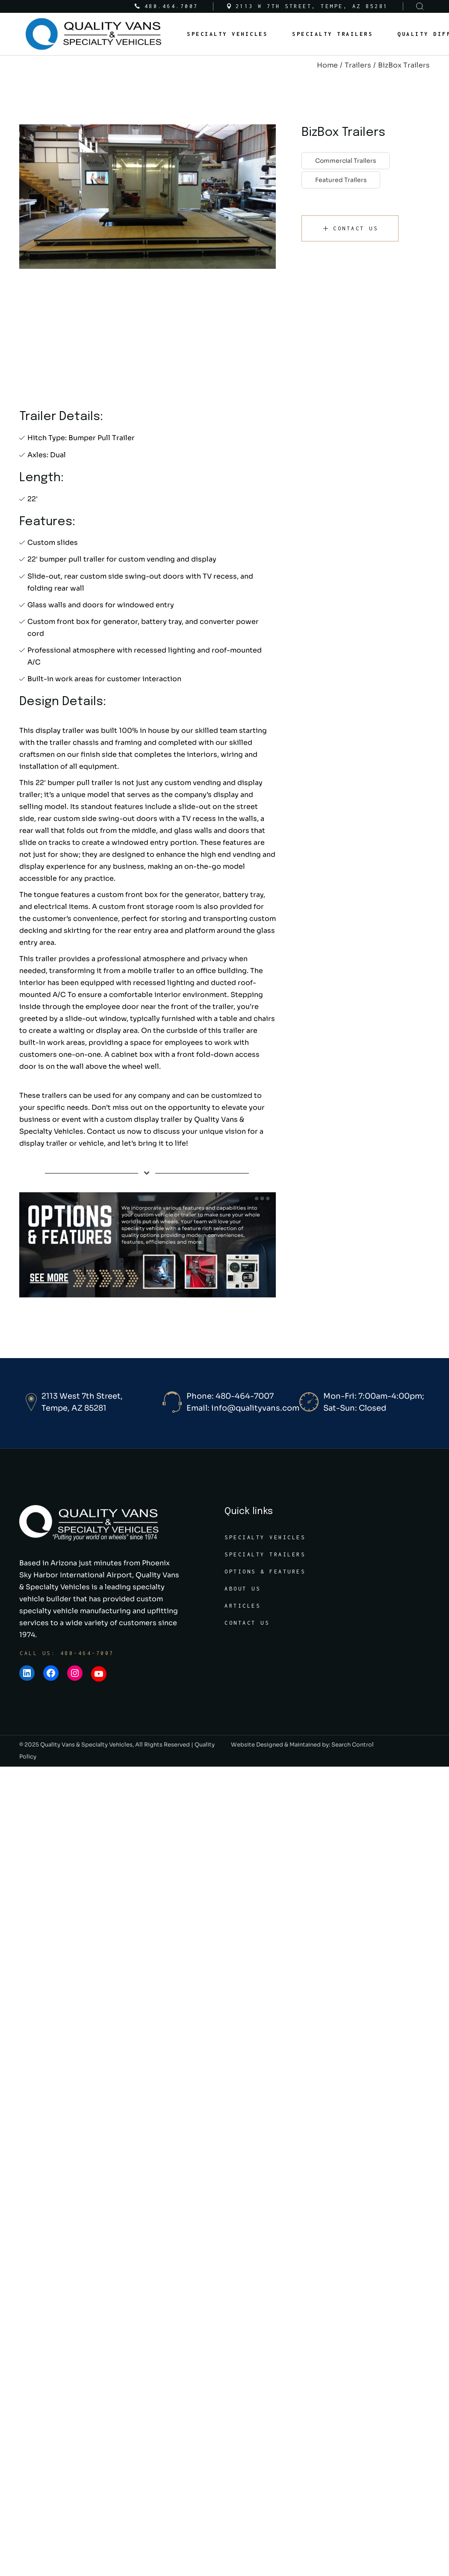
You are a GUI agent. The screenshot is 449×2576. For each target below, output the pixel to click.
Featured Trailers (341, 180)
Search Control (352, 1744)
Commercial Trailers (345, 161)
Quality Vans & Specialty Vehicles (86, 1744)
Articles (242, 1606)
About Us (242, 1588)
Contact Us (246, 1623)
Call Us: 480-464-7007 (67, 1653)
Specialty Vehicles (264, 1537)
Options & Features (264, 1571)
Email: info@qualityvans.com (242, 1408)
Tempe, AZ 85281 (73, 1408)
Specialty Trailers (264, 1554)
